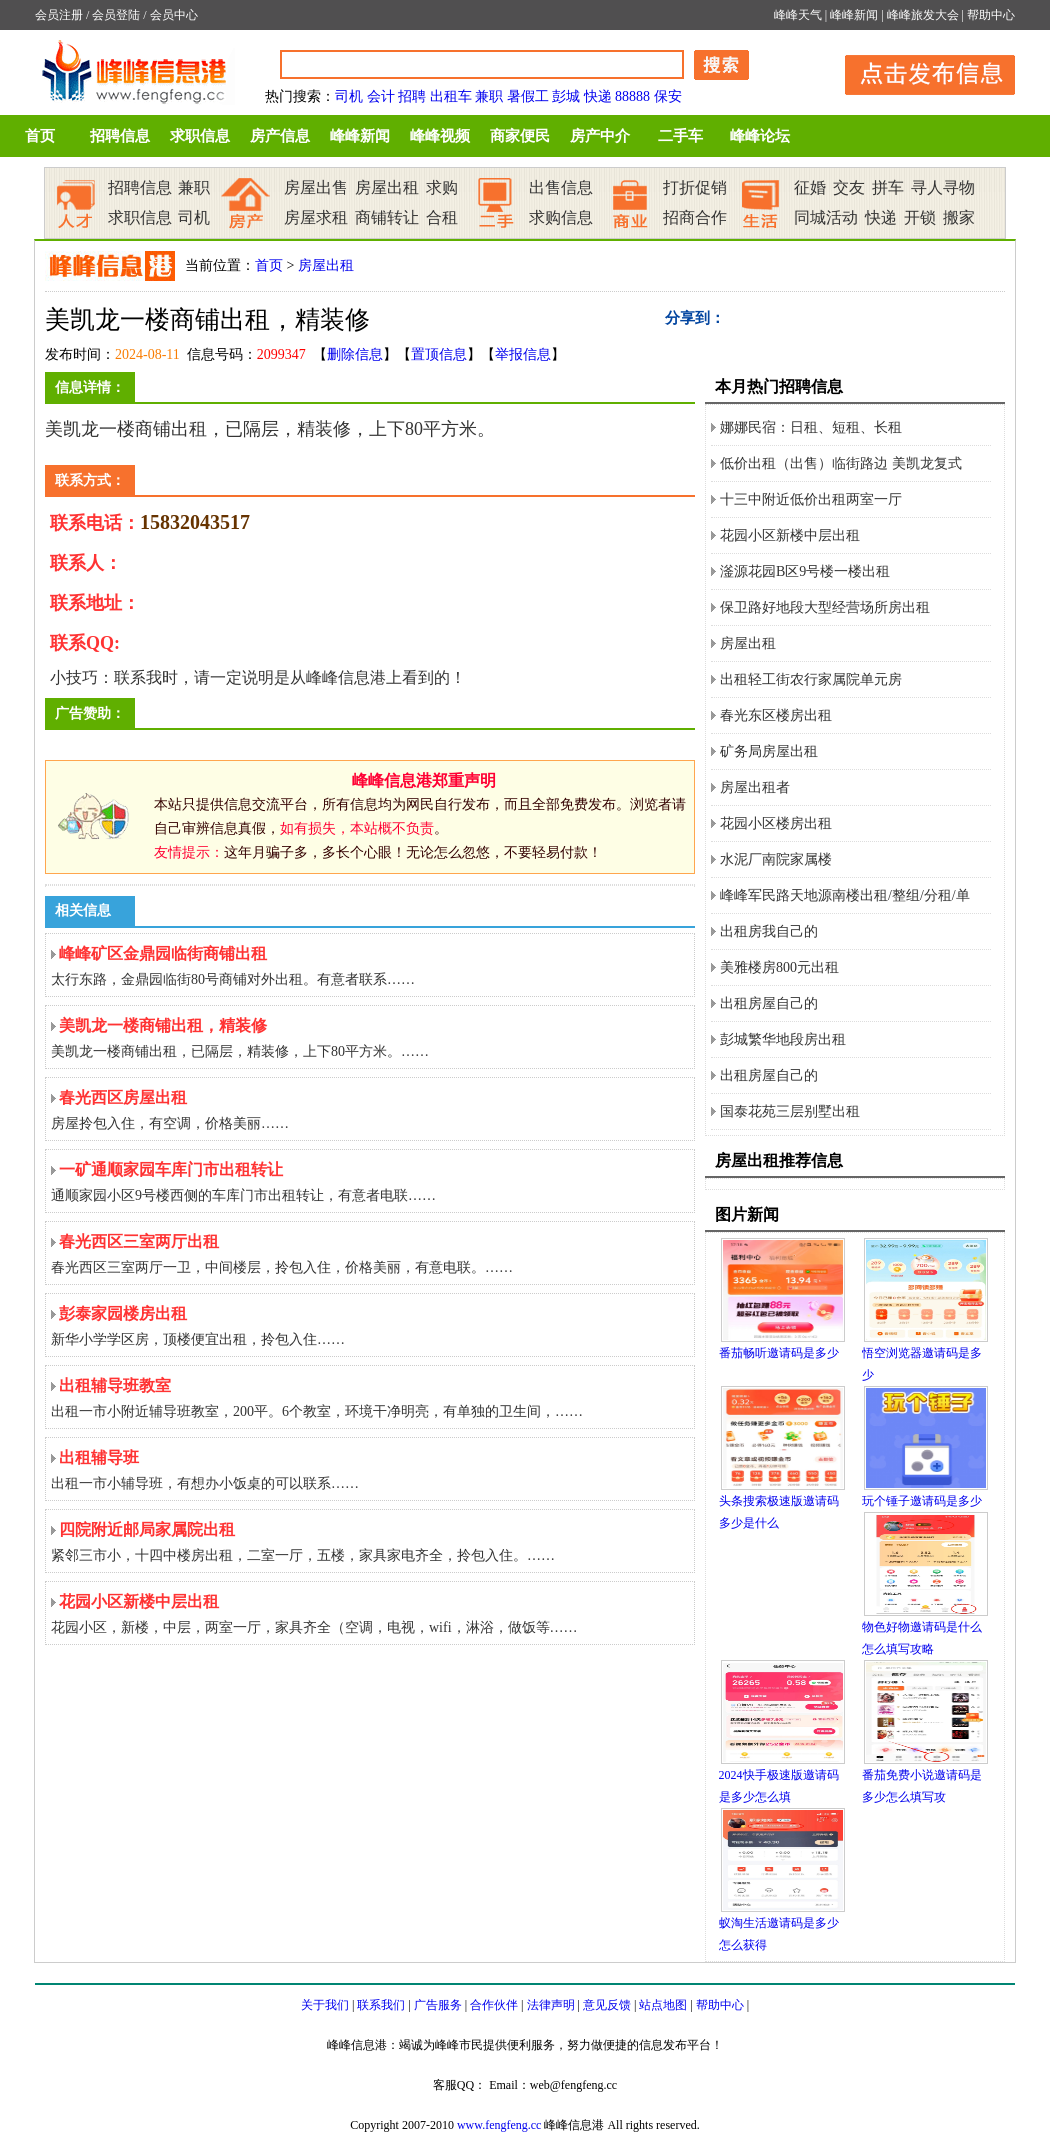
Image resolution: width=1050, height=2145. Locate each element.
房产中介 (600, 136)
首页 (40, 136)
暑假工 (528, 96)
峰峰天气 (798, 15)
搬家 (959, 217)
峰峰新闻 (854, 15)
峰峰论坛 (760, 136)
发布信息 (920, 71)
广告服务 (438, 2005)
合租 (442, 217)
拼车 (888, 187)
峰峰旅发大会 (923, 15)
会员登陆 (116, 15)
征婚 (810, 187)
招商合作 (695, 217)
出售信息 (561, 187)
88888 (632, 96)
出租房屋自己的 (769, 1003)
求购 (442, 187)
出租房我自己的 (769, 931)
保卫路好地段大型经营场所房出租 (825, 607)
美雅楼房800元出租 (779, 967)
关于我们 (325, 2005)
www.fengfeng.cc (499, 2125)
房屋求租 (316, 217)
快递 (598, 96)
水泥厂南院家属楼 (776, 859)
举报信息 (523, 354)
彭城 (566, 96)
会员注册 (59, 15)
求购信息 (561, 217)
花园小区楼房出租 (776, 823)
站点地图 (663, 2005)
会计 (381, 96)
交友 (849, 187)
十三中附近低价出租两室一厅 (811, 499)
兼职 (489, 96)
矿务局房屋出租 (769, 751)
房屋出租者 (755, 787)
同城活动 (826, 217)
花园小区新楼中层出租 (790, 535)
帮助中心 (991, 15)
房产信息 (280, 136)
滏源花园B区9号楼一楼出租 (805, 571)
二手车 (680, 136)
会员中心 (174, 15)
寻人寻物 (943, 187)
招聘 (412, 96)
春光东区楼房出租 (776, 715)
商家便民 (520, 136)
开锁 (920, 217)
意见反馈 (607, 2005)
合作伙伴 (494, 2005)
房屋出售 (316, 187)
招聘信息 (120, 136)
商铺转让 (387, 217)
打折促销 (695, 187)
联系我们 (381, 2005)
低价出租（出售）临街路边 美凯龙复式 (841, 463)
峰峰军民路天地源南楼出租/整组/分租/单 (845, 895)
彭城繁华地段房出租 (783, 1039)
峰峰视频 (440, 136)
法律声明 (551, 2005)
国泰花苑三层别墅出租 (790, 1111)
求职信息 (200, 136)
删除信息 (355, 354)
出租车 (451, 96)
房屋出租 (387, 187)
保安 (668, 96)
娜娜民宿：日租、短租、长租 (811, 427)
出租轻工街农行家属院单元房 (811, 679)
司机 (349, 96)
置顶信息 (439, 354)
